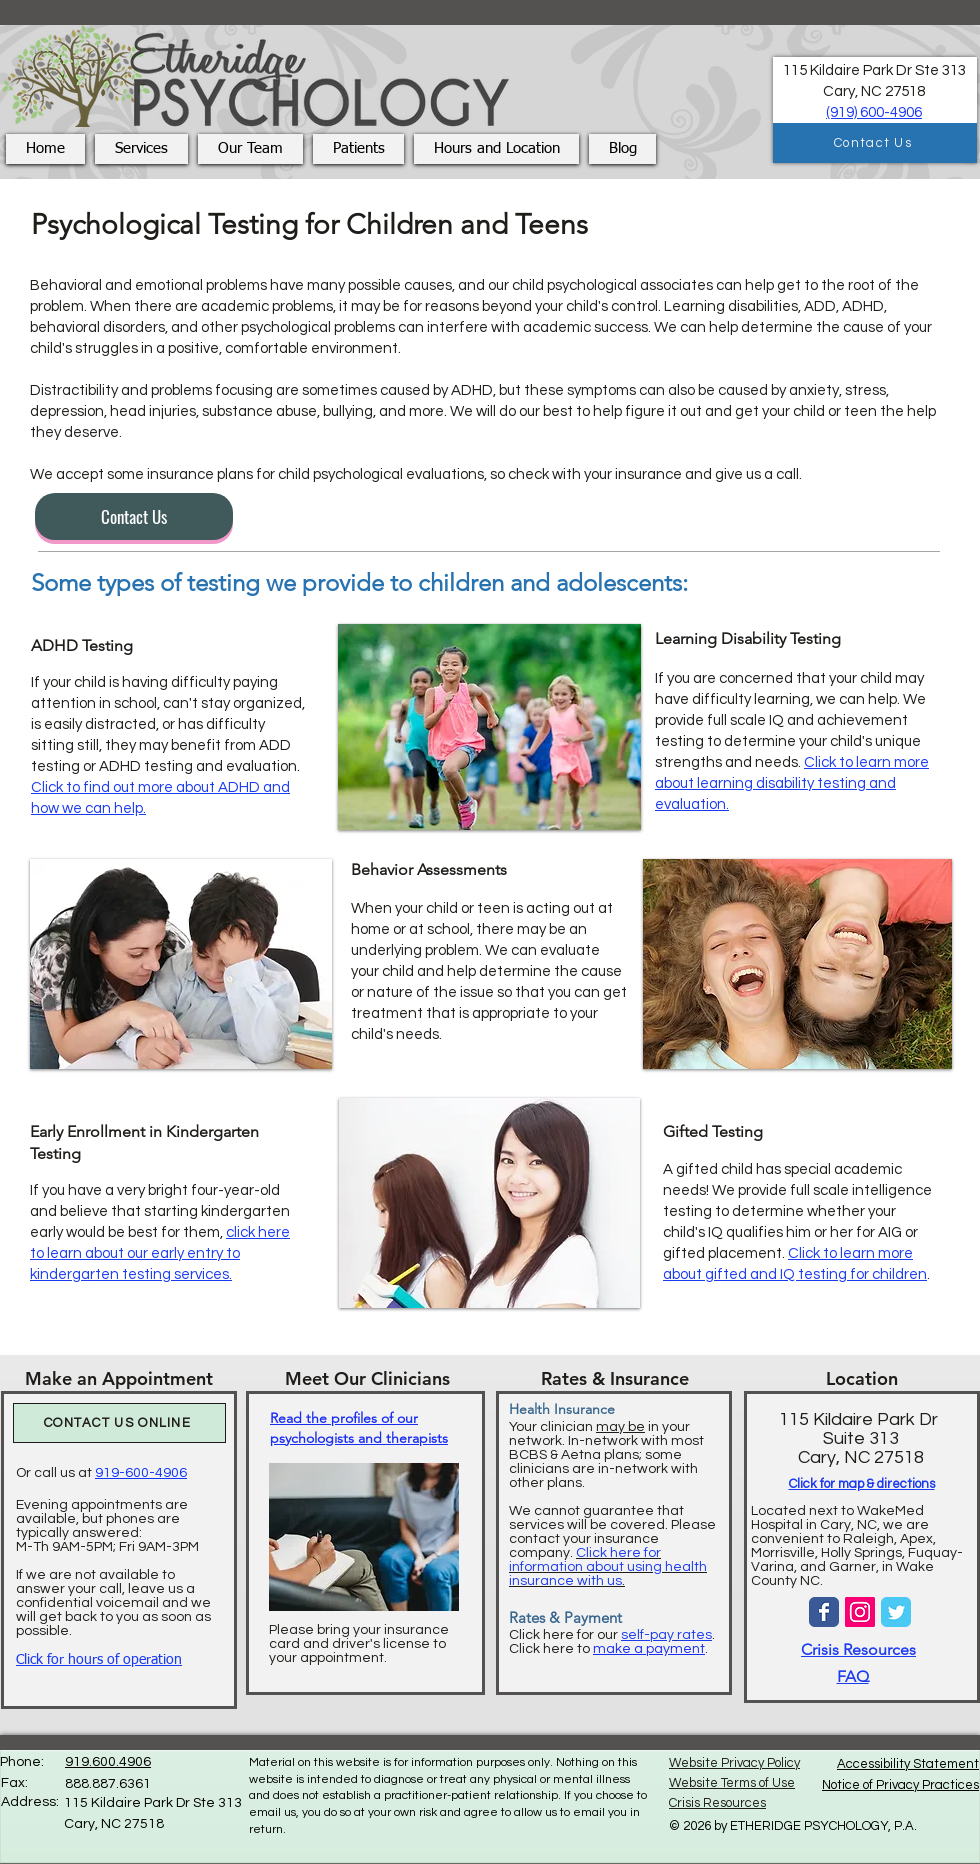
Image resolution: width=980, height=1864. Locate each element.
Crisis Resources (858, 1649)
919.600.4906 (108, 1762)
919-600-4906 (141, 1473)
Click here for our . (612, 1635)
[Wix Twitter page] (896, 1612)
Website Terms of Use (732, 1783)
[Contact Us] (875, 143)
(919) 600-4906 (874, 112)
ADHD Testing (82, 645)
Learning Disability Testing (748, 638)
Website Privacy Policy (734, 1763)
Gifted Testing (713, 1131)
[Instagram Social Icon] (860, 1612)
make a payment (649, 1649)
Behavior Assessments (429, 869)
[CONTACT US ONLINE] (119, 1423)
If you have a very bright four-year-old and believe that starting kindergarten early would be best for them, (160, 1232)
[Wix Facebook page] (824, 1612)
